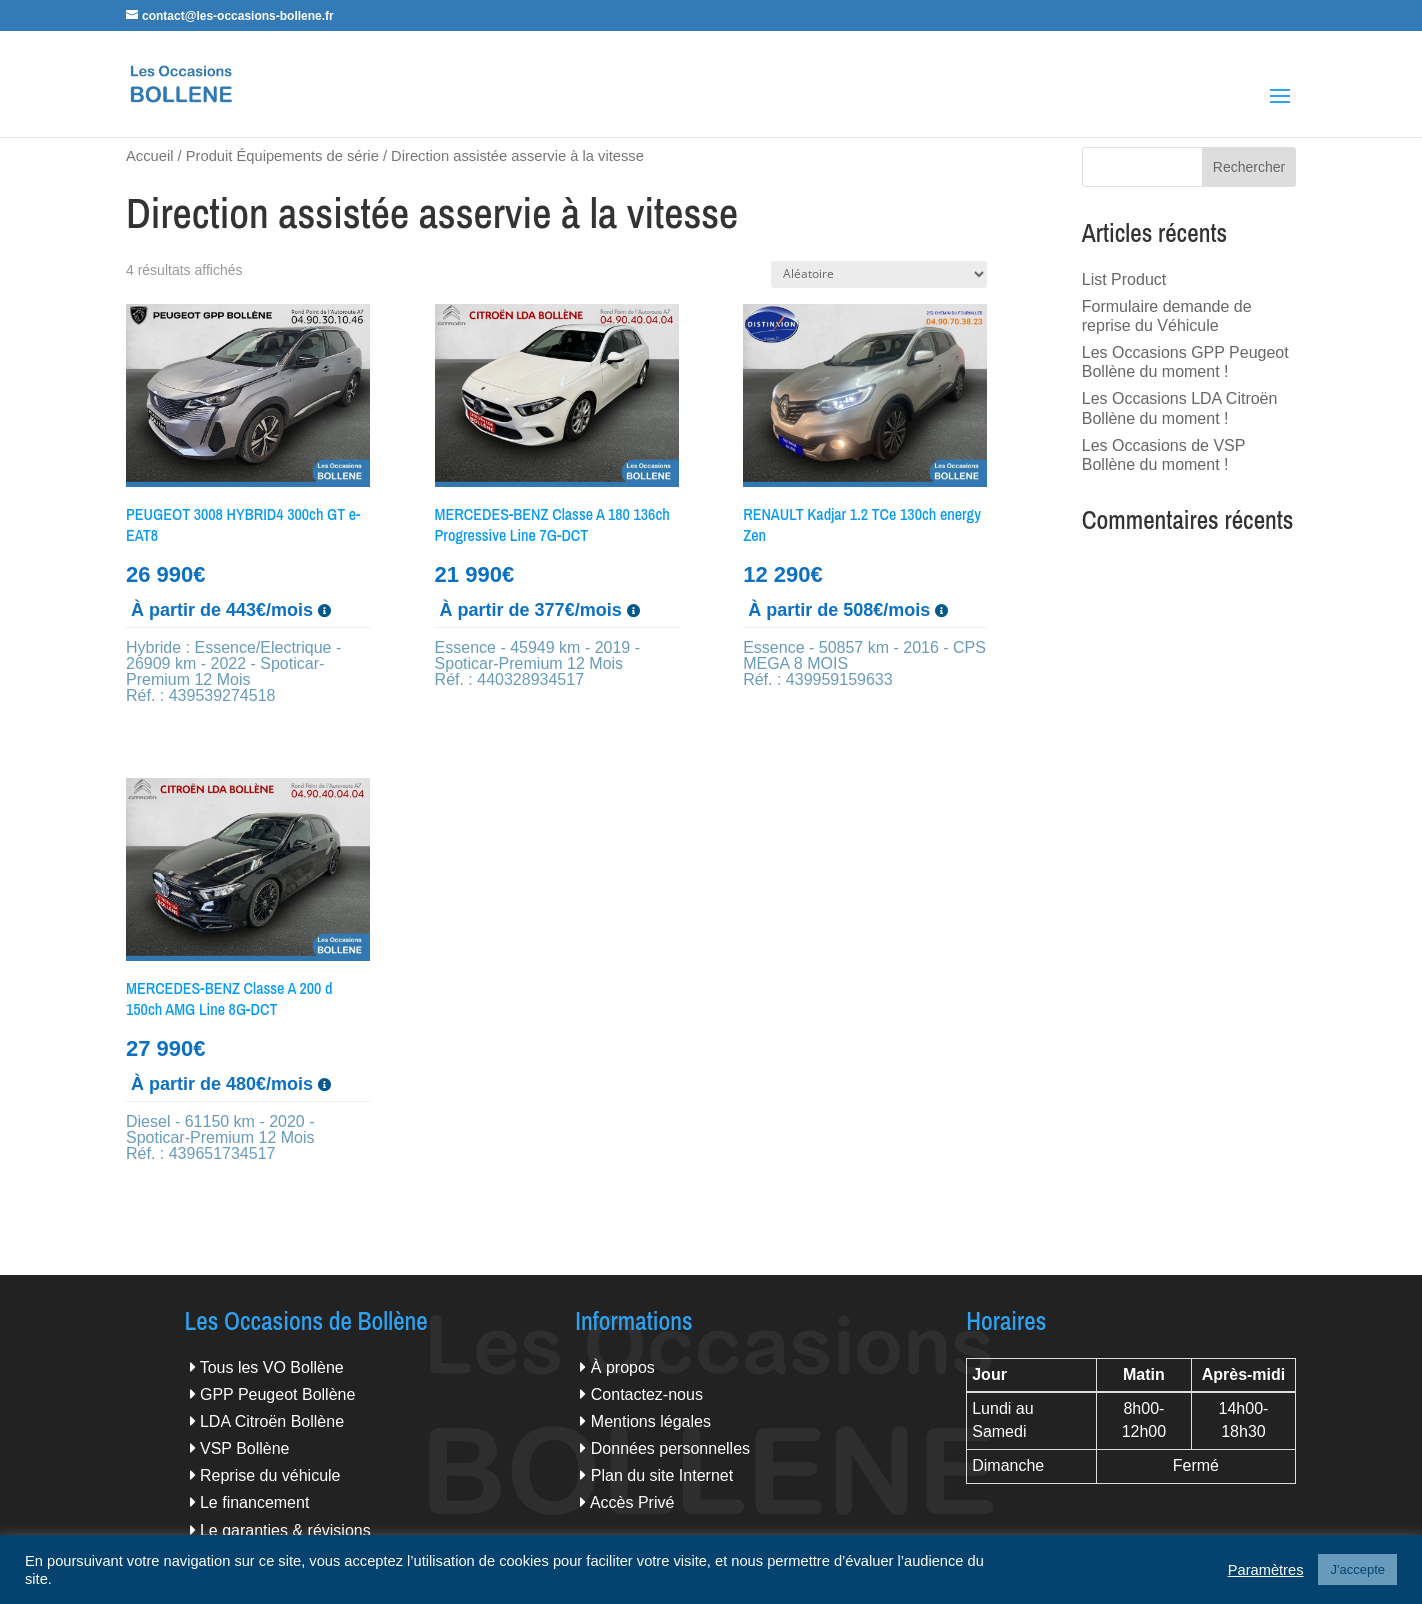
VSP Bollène (245, 1448)
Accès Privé (632, 1502)
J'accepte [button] (1357, 1569)
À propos (623, 1367)
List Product (1124, 279)
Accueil (149, 156)
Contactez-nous (647, 1394)
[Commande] (879, 274)
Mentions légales (651, 1421)
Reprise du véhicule (270, 1475)
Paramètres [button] (1266, 1570)
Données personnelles (670, 1448)
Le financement (254, 1502)
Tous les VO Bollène (272, 1367)
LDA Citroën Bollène (272, 1421)
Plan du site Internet (662, 1475)
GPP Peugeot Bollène (277, 1394)
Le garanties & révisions (285, 1530)
